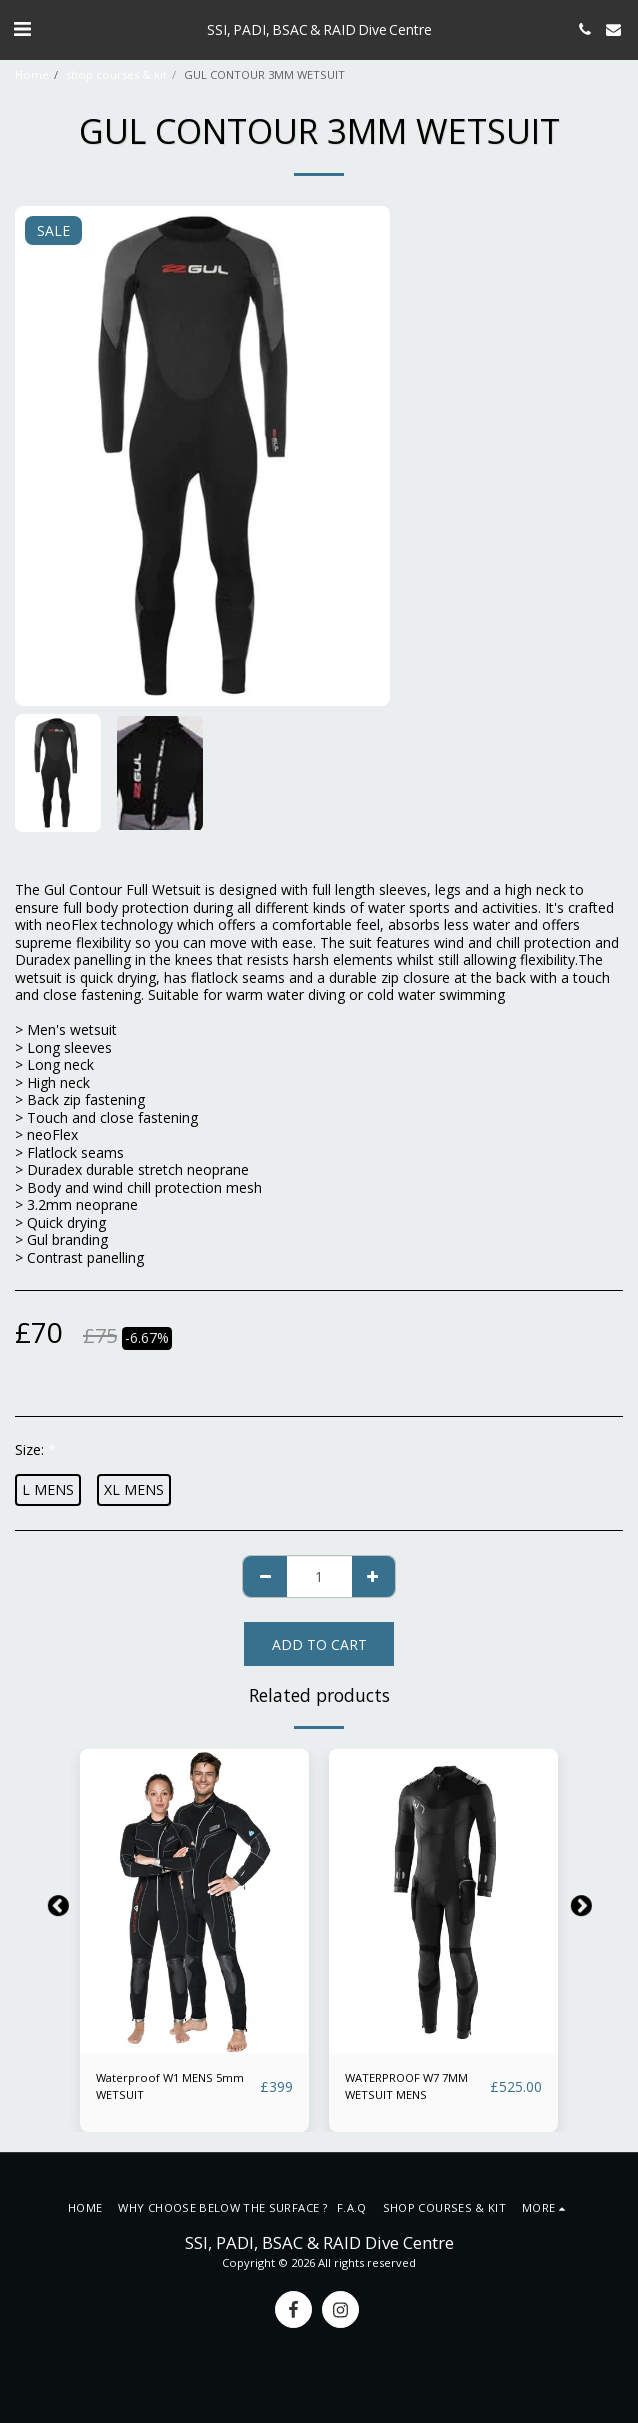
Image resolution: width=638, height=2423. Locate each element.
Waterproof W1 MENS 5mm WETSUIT (170, 2086)
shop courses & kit (116, 74)
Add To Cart (319, 1644)
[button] (22, 28)
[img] (194, 1901)
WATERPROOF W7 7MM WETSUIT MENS (406, 2086)
